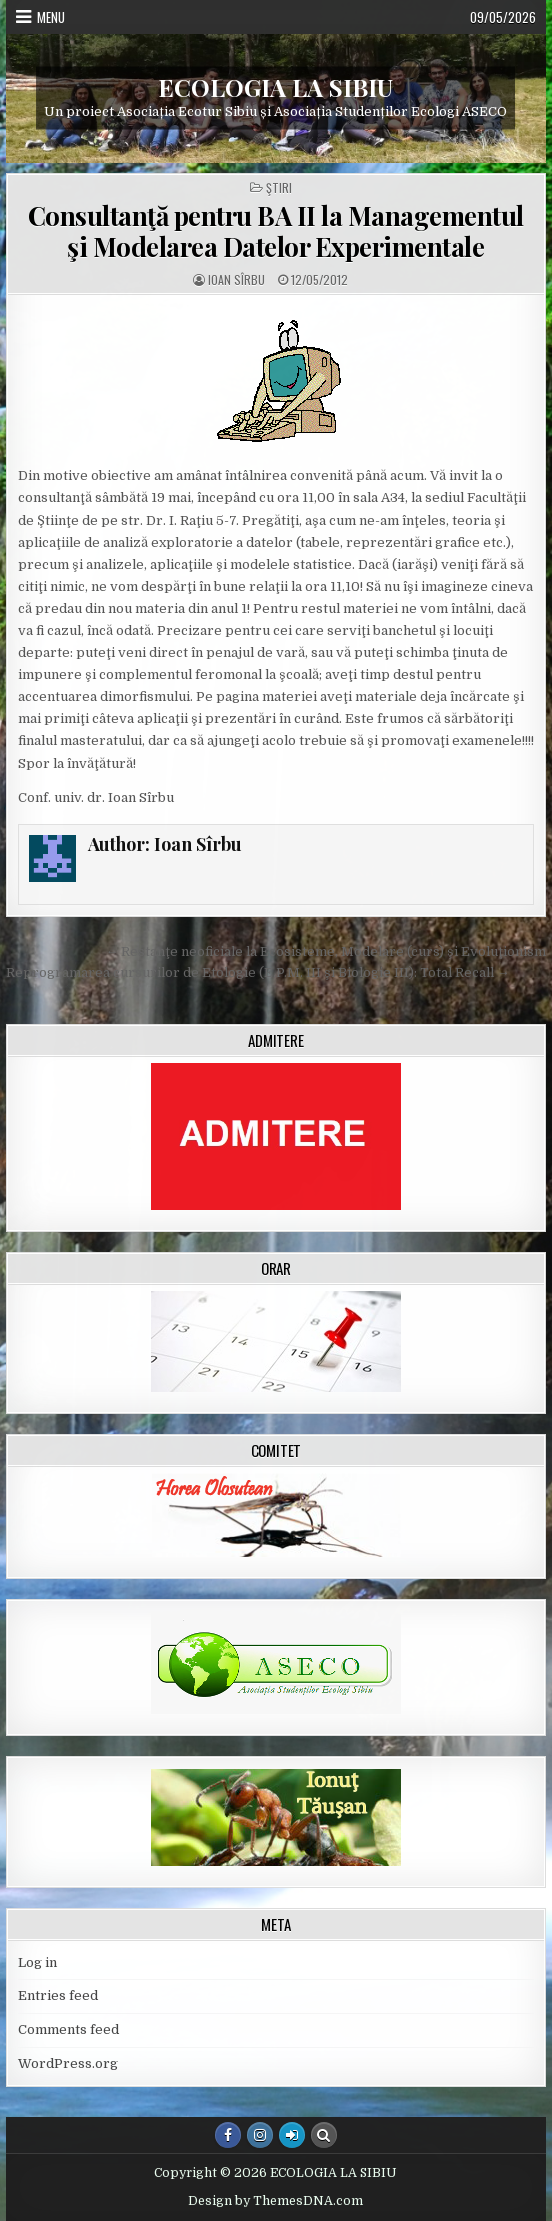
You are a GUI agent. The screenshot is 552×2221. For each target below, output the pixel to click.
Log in (37, 1962)
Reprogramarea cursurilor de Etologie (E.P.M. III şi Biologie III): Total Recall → (258, 972)
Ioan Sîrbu (236, 280)
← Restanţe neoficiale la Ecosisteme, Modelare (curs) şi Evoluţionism (325, 951)
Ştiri (279, 188)
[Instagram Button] (260, 2135)
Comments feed (68, 2029)
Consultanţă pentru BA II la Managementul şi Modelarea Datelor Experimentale (276, 231)
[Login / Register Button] (292, 2135)
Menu (51, 17)
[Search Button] (324, 2135)
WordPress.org (68, 2063)
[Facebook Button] (228, 2135)
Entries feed (58, 1995)
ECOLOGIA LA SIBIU (275, 87)
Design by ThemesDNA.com (275, 2201)
